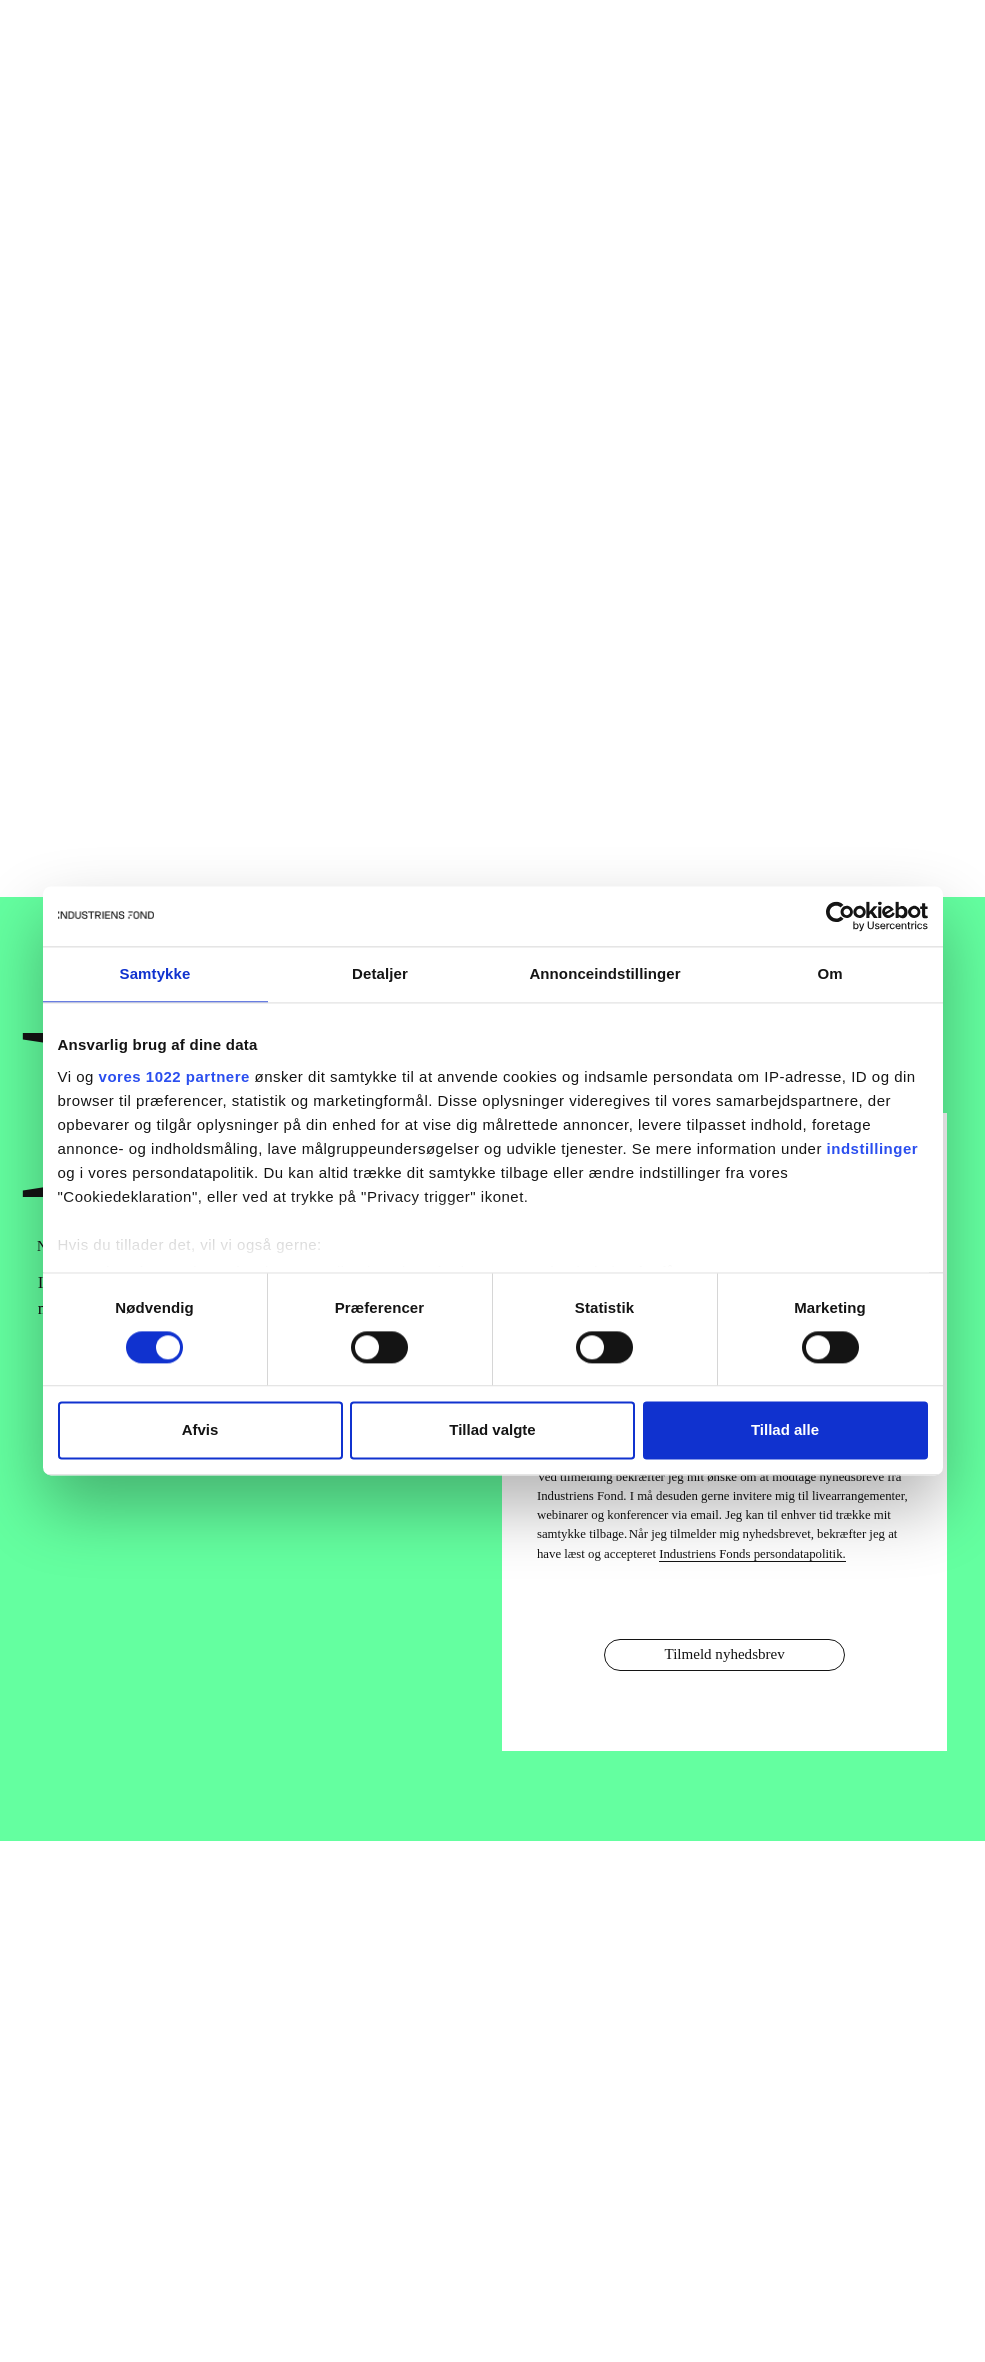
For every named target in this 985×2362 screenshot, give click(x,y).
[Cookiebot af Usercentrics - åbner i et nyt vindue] (840, 916)
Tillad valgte (492, 1430)
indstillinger (873, 1148)
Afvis (200, 1430)
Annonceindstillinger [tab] (604, 973)
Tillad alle (785, 1430)
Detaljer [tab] (380, 973)
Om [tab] (829, 973)
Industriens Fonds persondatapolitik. (752, 1554)
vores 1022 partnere (174, 1076)
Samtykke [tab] (155, 973)
